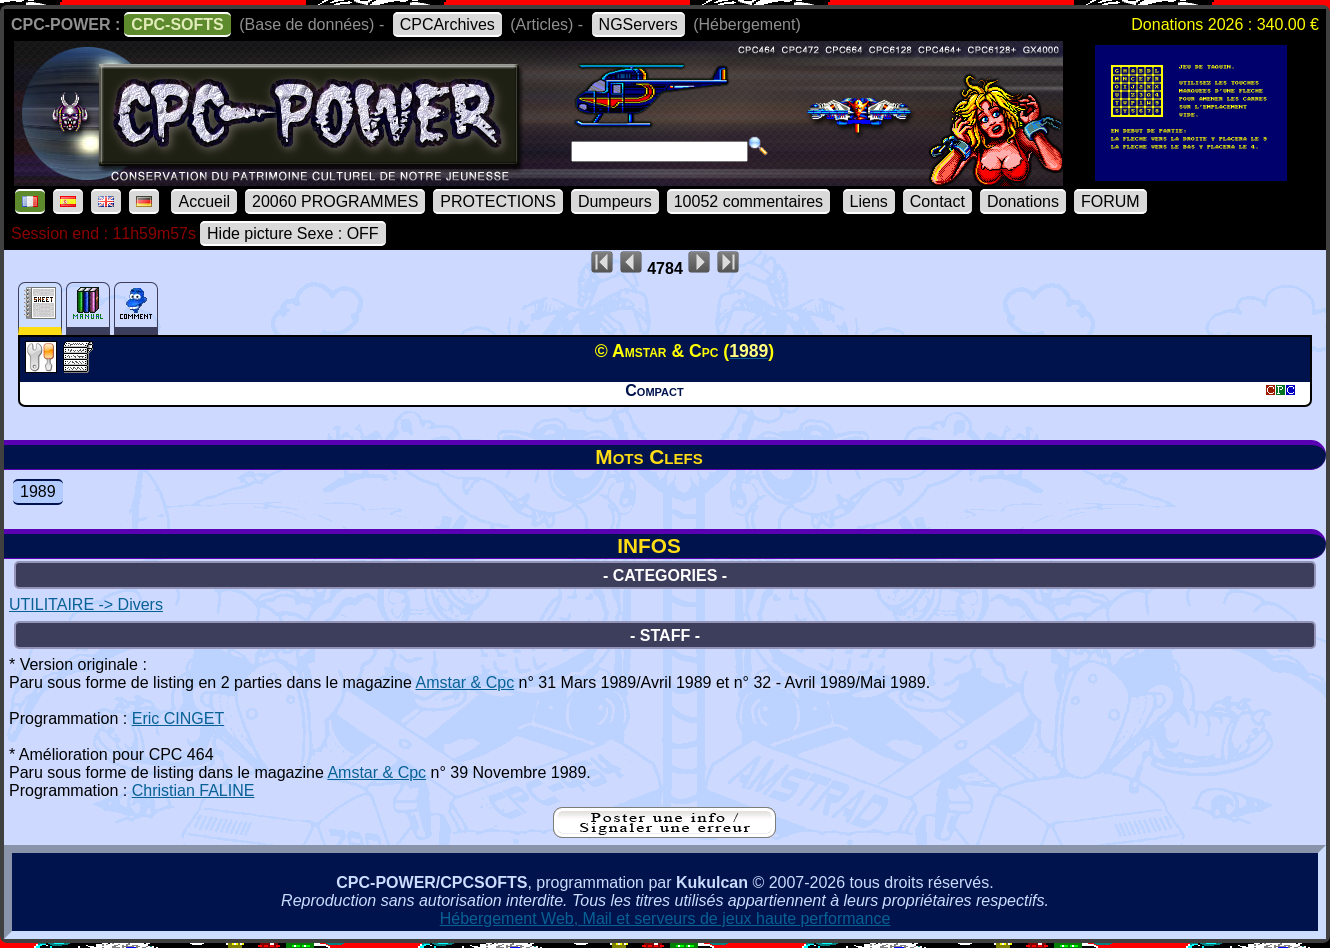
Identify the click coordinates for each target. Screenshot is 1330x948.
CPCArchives (447, 24)
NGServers (638, 24)
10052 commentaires (748, 201)
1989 (38, 491)
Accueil (204, 201)
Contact (937, 201)
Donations (1023, 201)
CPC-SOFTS (177, 24)
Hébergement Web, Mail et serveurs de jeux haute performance (665, 918)
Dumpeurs (615, 201)
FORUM (1110, 201)
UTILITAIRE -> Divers (86, 604)
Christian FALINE (193, 790)
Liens (869, 201)
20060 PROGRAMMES (335, 201)
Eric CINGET (178, 718)
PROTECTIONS (498, 201)
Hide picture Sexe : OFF (293, 233)
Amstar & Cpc (464, 682)
